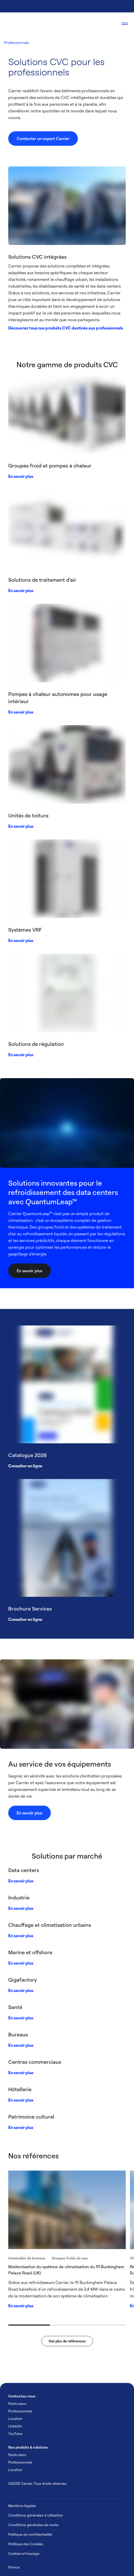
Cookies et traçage (23, 2553)
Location (15, 2418)
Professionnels (16, 42)
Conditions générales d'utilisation (35, 2515)
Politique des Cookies (25, 2544)
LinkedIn (15, 2426)
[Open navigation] (125, 24)
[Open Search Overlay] (109, 24)
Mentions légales (22, 2505)
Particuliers (17, 2403)
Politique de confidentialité (30, 2534)
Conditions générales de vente (33, 2525)
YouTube (15, 2433)
